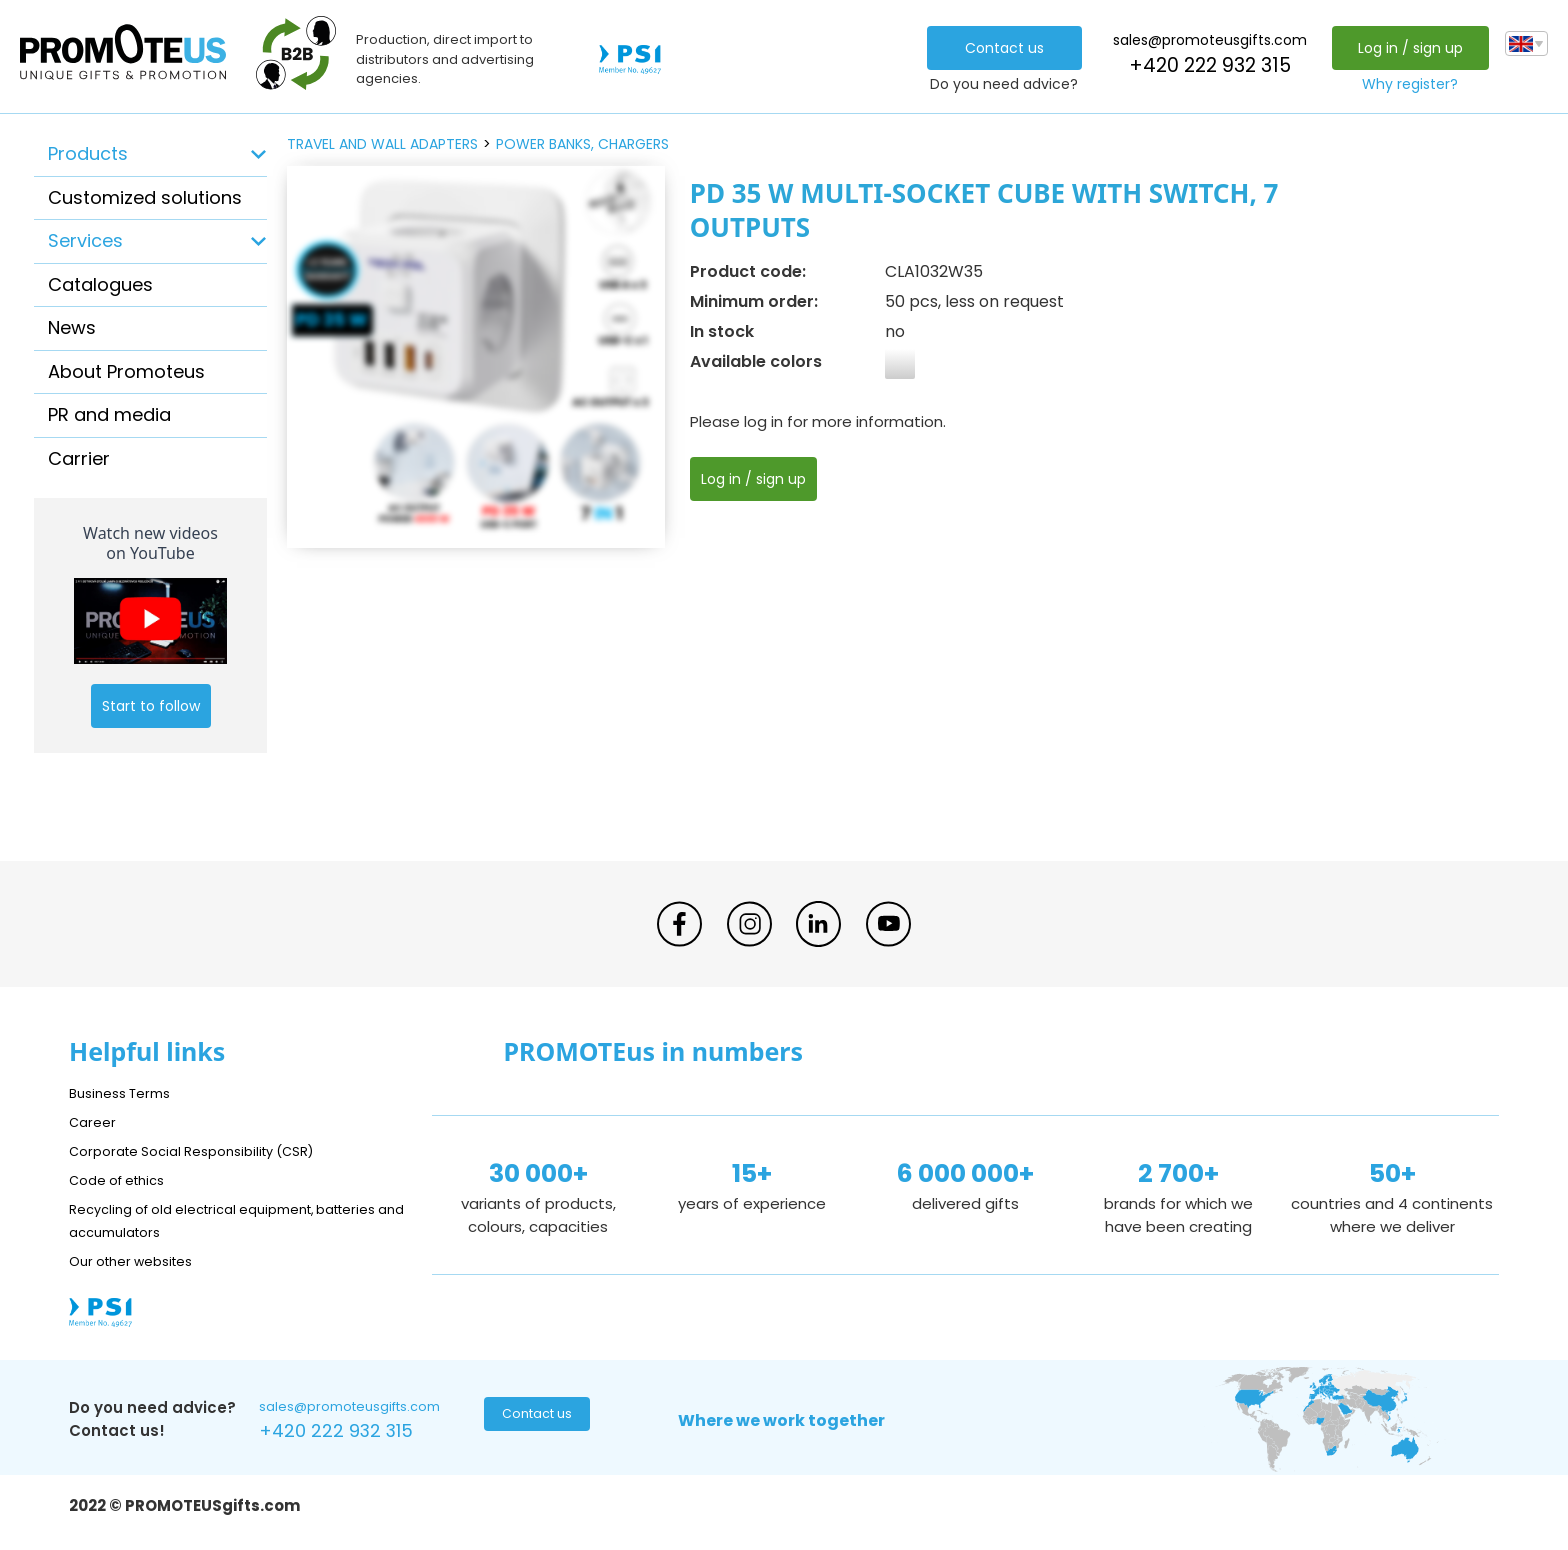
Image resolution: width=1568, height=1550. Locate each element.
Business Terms (126, 1092)
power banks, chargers (582, 144)
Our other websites (140, 1260)
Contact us (998, 48)
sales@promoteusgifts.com (1204, 40)
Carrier (79, 458)
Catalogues (100, 284)
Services (85, 240)
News (72, 327)
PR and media (109, 414)
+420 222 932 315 (1204, 65)
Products (88, 153)
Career (95, 1121)
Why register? (1405, 84)
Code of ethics (125, 1179)
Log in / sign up (1404, 48)
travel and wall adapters (382, 144)
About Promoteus (126, 371)
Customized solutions (145, 197)
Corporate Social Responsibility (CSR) (209, 1150)
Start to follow (151, 706)
